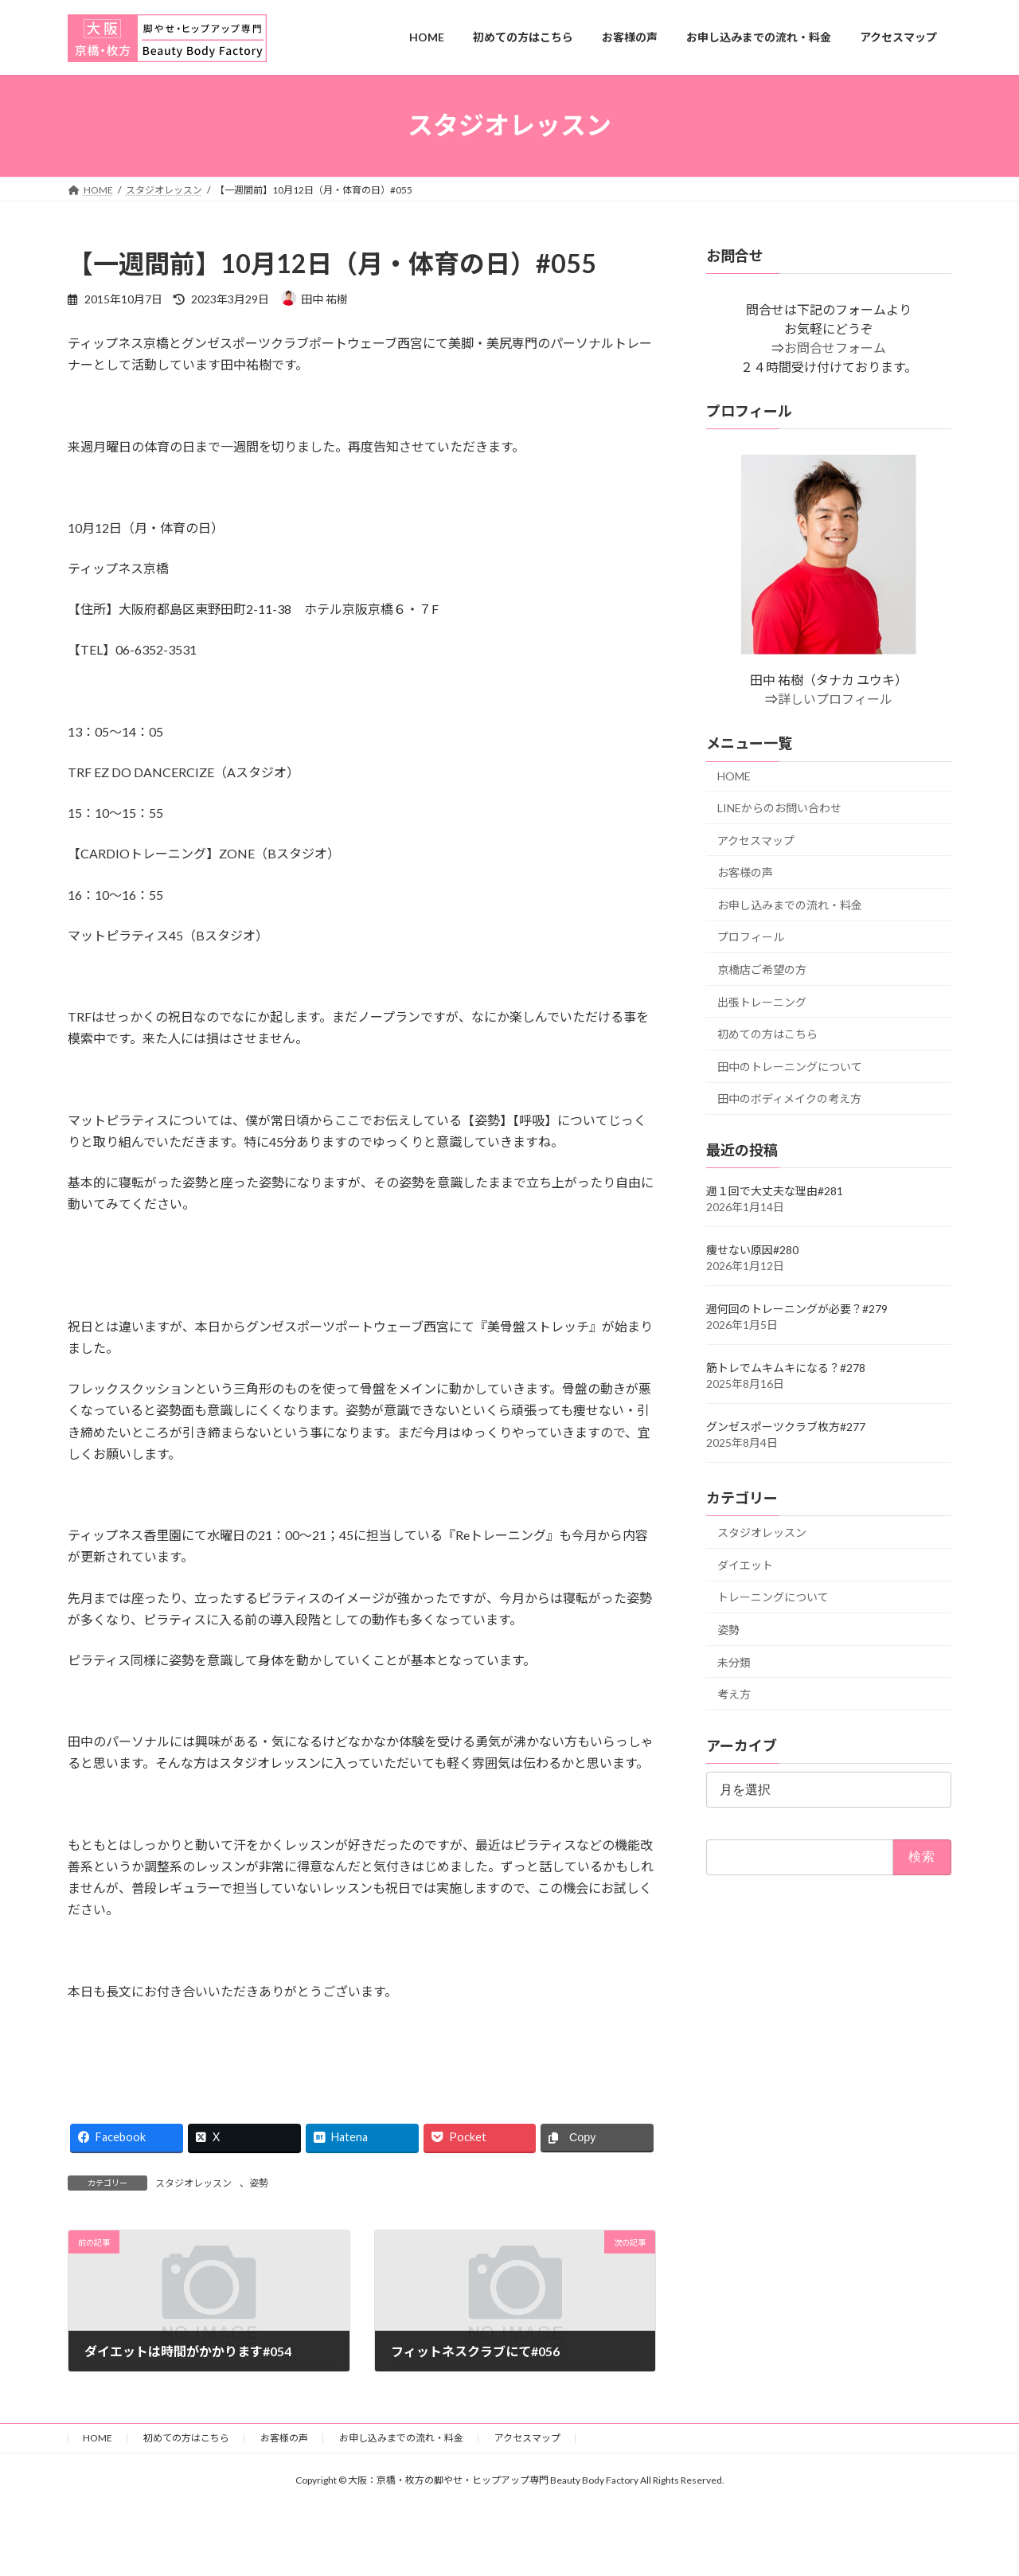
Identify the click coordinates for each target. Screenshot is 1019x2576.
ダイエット (745, 1564)
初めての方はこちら (767, 1034)
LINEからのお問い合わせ (779, 808)
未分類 (734, 1661)
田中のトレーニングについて (789, 1066)
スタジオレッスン (193, 2183)
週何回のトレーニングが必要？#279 (797, 1308)
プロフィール (750, 937)
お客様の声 (745, 872)
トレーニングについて (773, 1597)
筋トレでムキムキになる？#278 (785, 1367)
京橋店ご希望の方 (761, 969)
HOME (734, 776)
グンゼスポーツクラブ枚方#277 (785, 1426)
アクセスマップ (756, 839)
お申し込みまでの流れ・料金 (789, 904)
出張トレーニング (761, 1001)
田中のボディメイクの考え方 (789, 1098)
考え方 (734, 1694)
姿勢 (258, 2183)
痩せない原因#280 (752, 1250)
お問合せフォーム (835, 347)
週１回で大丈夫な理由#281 (774, 1191)
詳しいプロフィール (835, 698)
